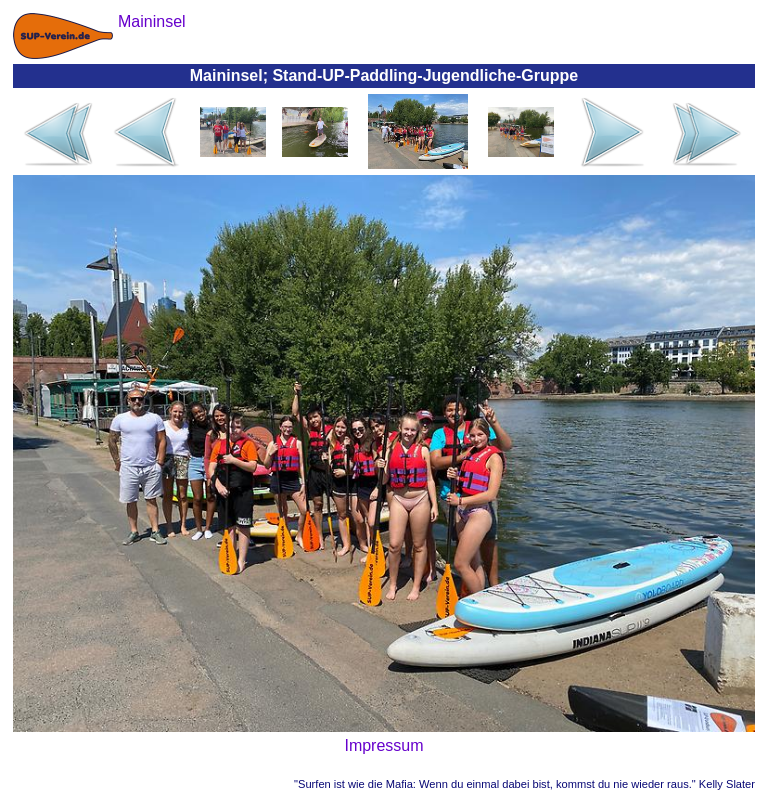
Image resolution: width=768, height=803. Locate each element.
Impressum (383, 745)
